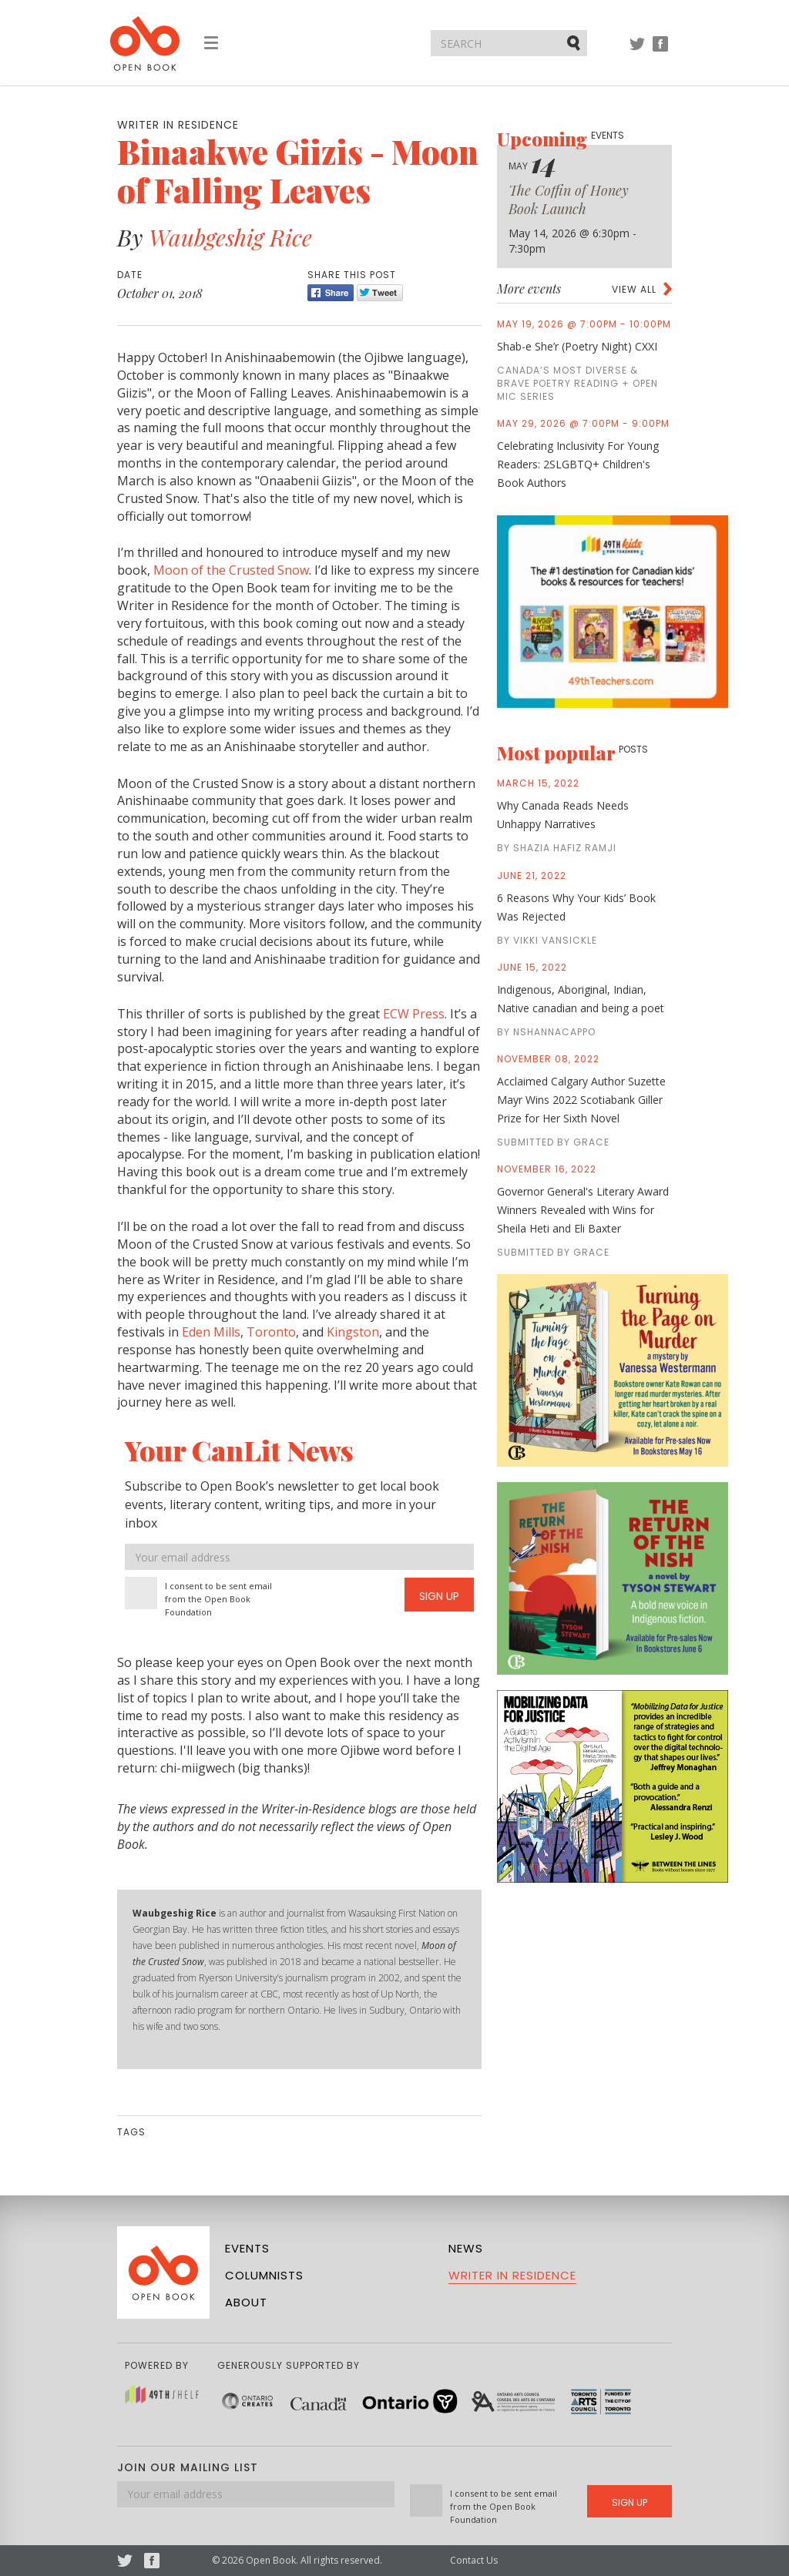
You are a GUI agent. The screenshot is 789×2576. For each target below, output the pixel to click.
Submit (574, 42)
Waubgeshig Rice (230, 237)
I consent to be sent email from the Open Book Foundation (218, 1599)
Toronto (271, 1331)
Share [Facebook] (330, 292)
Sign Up (439, 1596)
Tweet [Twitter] (380, 292)
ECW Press (414, 1013)
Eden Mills (211, 1331)
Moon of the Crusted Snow (231, 570)
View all (634, 289)
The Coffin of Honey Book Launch (569, 199)
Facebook (660, 51)
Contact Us (474, 2560)
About (246, 2302)
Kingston (353, 1331)
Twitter (637, 51)
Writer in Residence (512, 2275)
